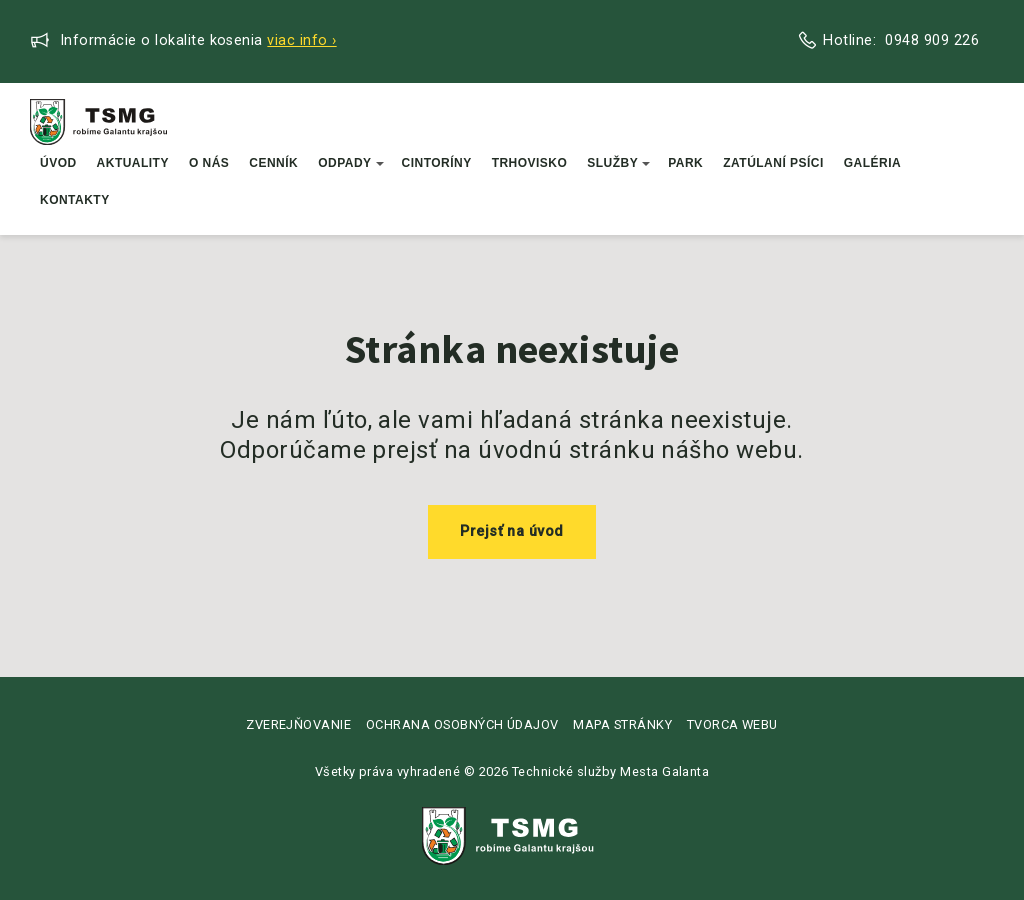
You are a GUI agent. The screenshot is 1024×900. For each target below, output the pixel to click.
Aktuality (133, 163)
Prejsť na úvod (512, 531)
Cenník (273, 163)
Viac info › (301, 40)
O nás (209, 163)
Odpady (350, 163)
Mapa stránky (622, 724)
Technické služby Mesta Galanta (610, 771)
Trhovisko (530, 163)
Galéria (872, 163)
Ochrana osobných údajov (462, 724)
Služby (618, 163)
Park (685, 163)
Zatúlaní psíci (773, 163)
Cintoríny (437, 163)
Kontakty (75, 200)
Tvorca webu (732, 724)
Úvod (58, 163)
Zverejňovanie (298, 724)
